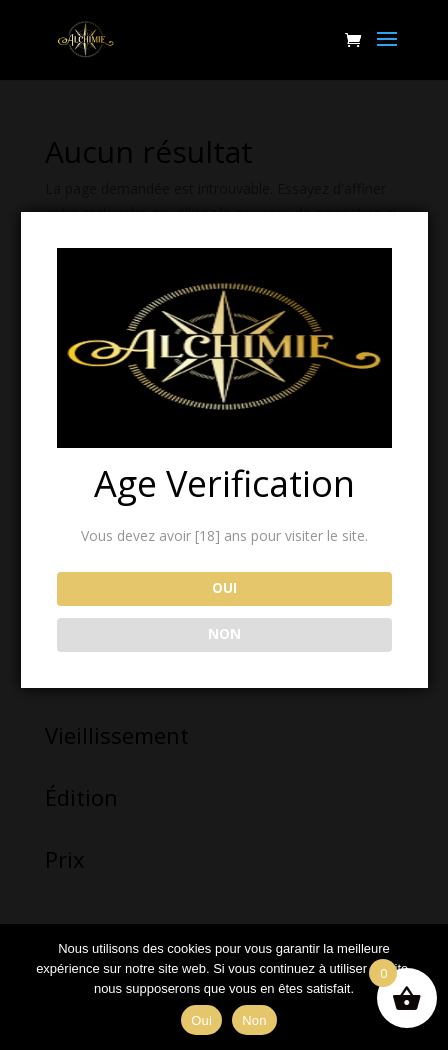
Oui (201, 1020)
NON (224, 634)
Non (254, 1020)
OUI (224, 588)
